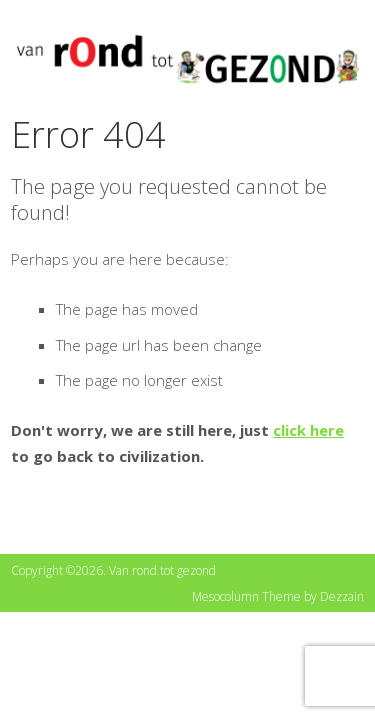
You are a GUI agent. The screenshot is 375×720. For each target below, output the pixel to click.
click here (308, 430)
